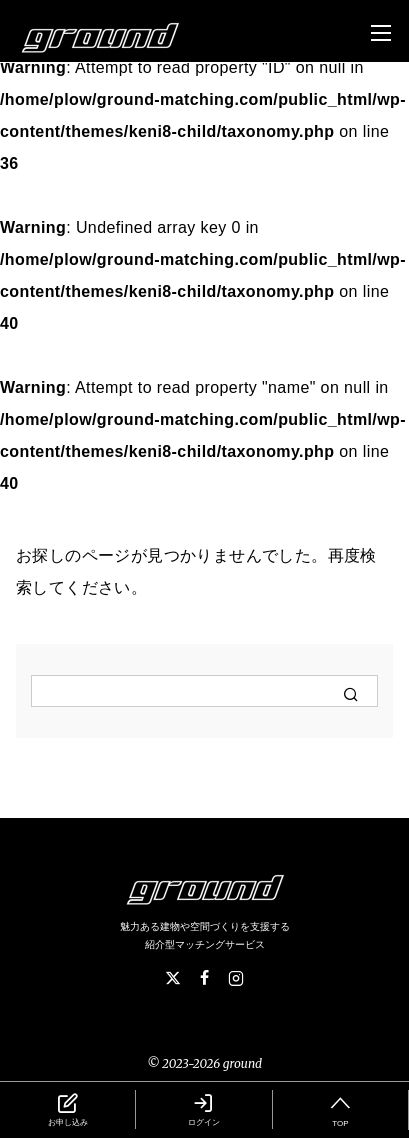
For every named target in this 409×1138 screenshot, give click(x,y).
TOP (340, 1109)
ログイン (203, 1108)
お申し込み (67, 1108)
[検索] (204, 691)
